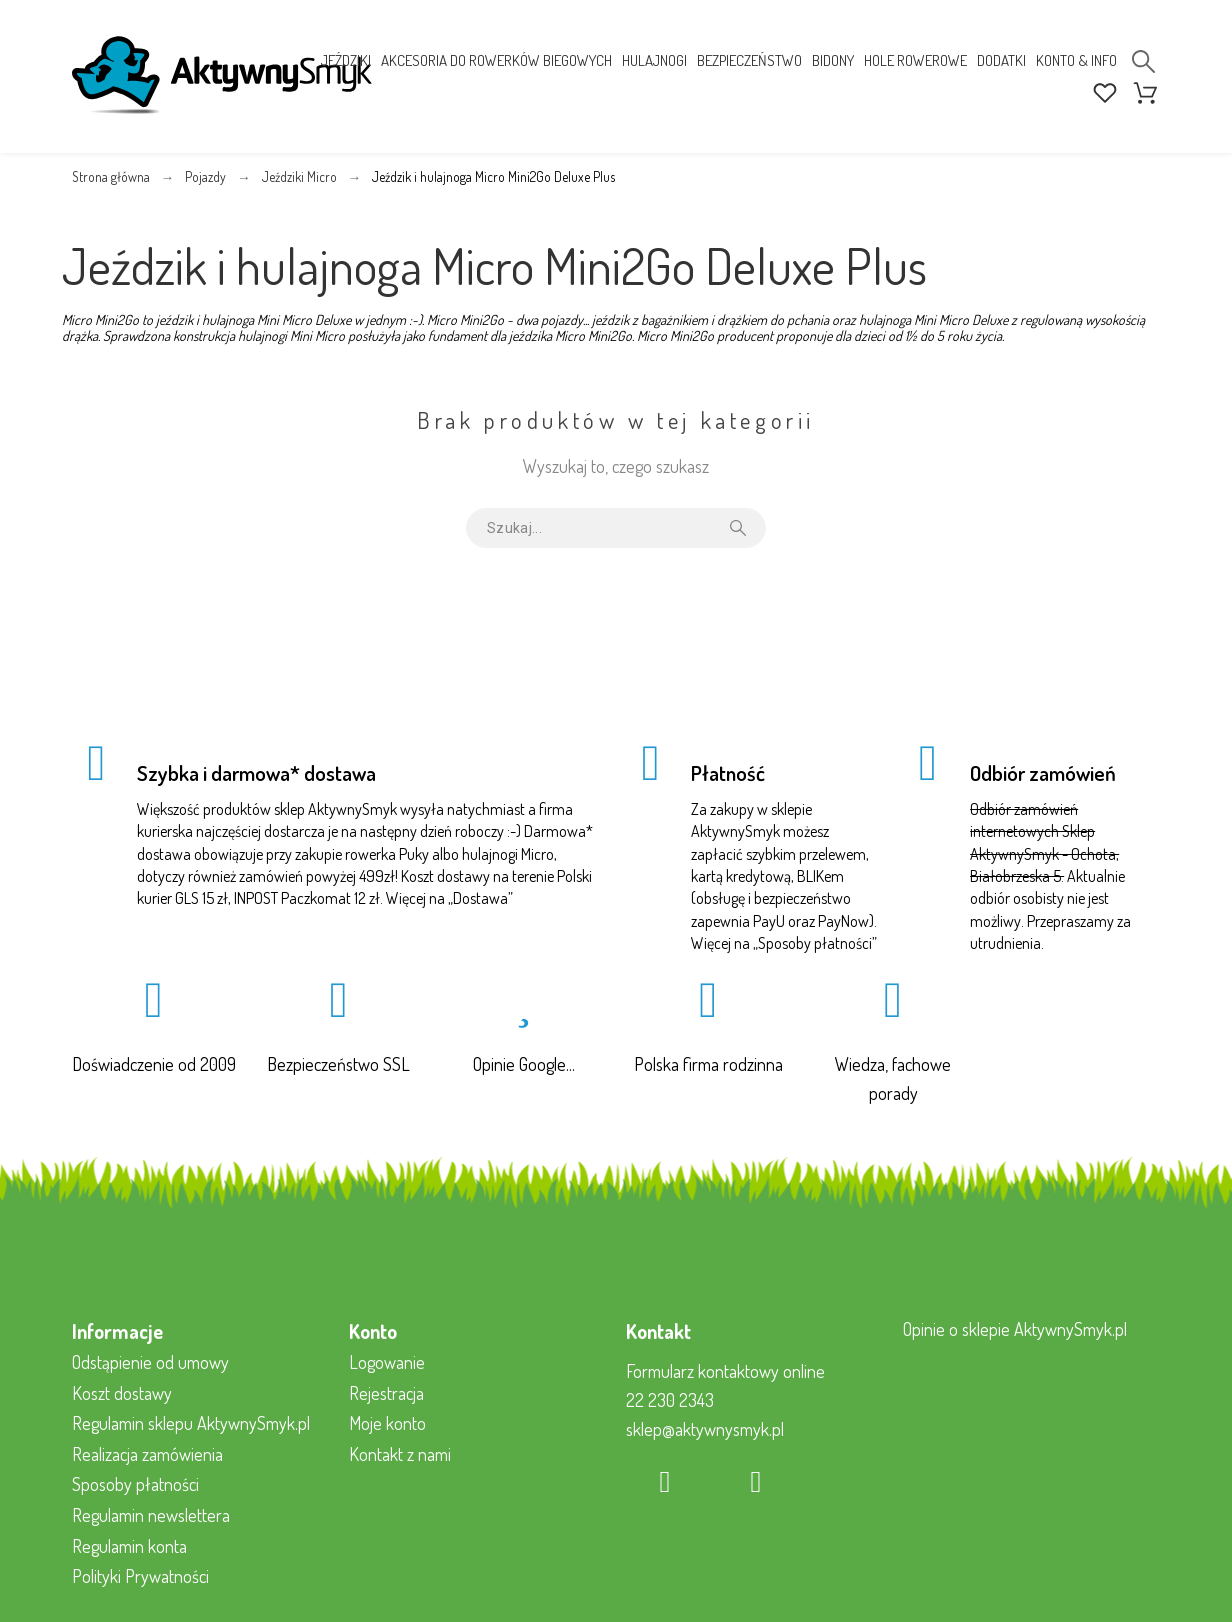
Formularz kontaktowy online (725, 1371)
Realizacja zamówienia (147, 1454)
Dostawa (480, 898)
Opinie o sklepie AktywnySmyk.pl (1015, 1329)
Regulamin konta (129, 1546)
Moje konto (387, 1423)
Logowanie (387, 1362)
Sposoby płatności (815, 943)
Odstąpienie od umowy (150, 1362)
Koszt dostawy (122, 1393)
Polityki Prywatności (140, 1576)
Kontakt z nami (400, 1454)
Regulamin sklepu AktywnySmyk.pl (191, 1423)
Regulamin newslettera (151, 1515)
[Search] (1143, 61)
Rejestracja (386, 1393)
